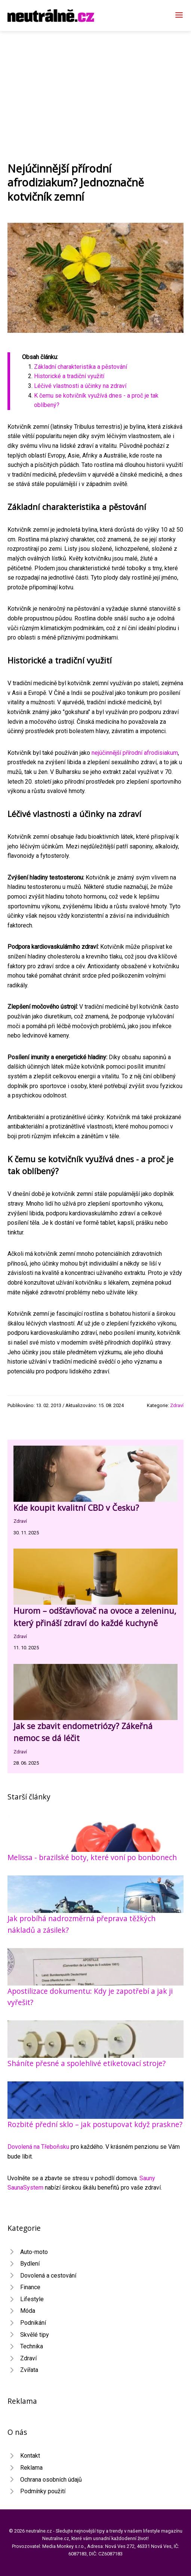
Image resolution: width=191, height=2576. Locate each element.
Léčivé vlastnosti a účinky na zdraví (80, 385)
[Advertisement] (95, 87)
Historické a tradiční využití (69, 376)
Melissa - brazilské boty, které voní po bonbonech (92, 1857)
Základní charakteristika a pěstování (80, 366)
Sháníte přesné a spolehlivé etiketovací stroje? (86, 2063)
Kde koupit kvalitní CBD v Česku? (76, 1507)
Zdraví (177, 1405)
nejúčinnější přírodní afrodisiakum (135, 752)
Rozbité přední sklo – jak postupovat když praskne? (94, 2124)
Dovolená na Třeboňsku (38, 2146)
